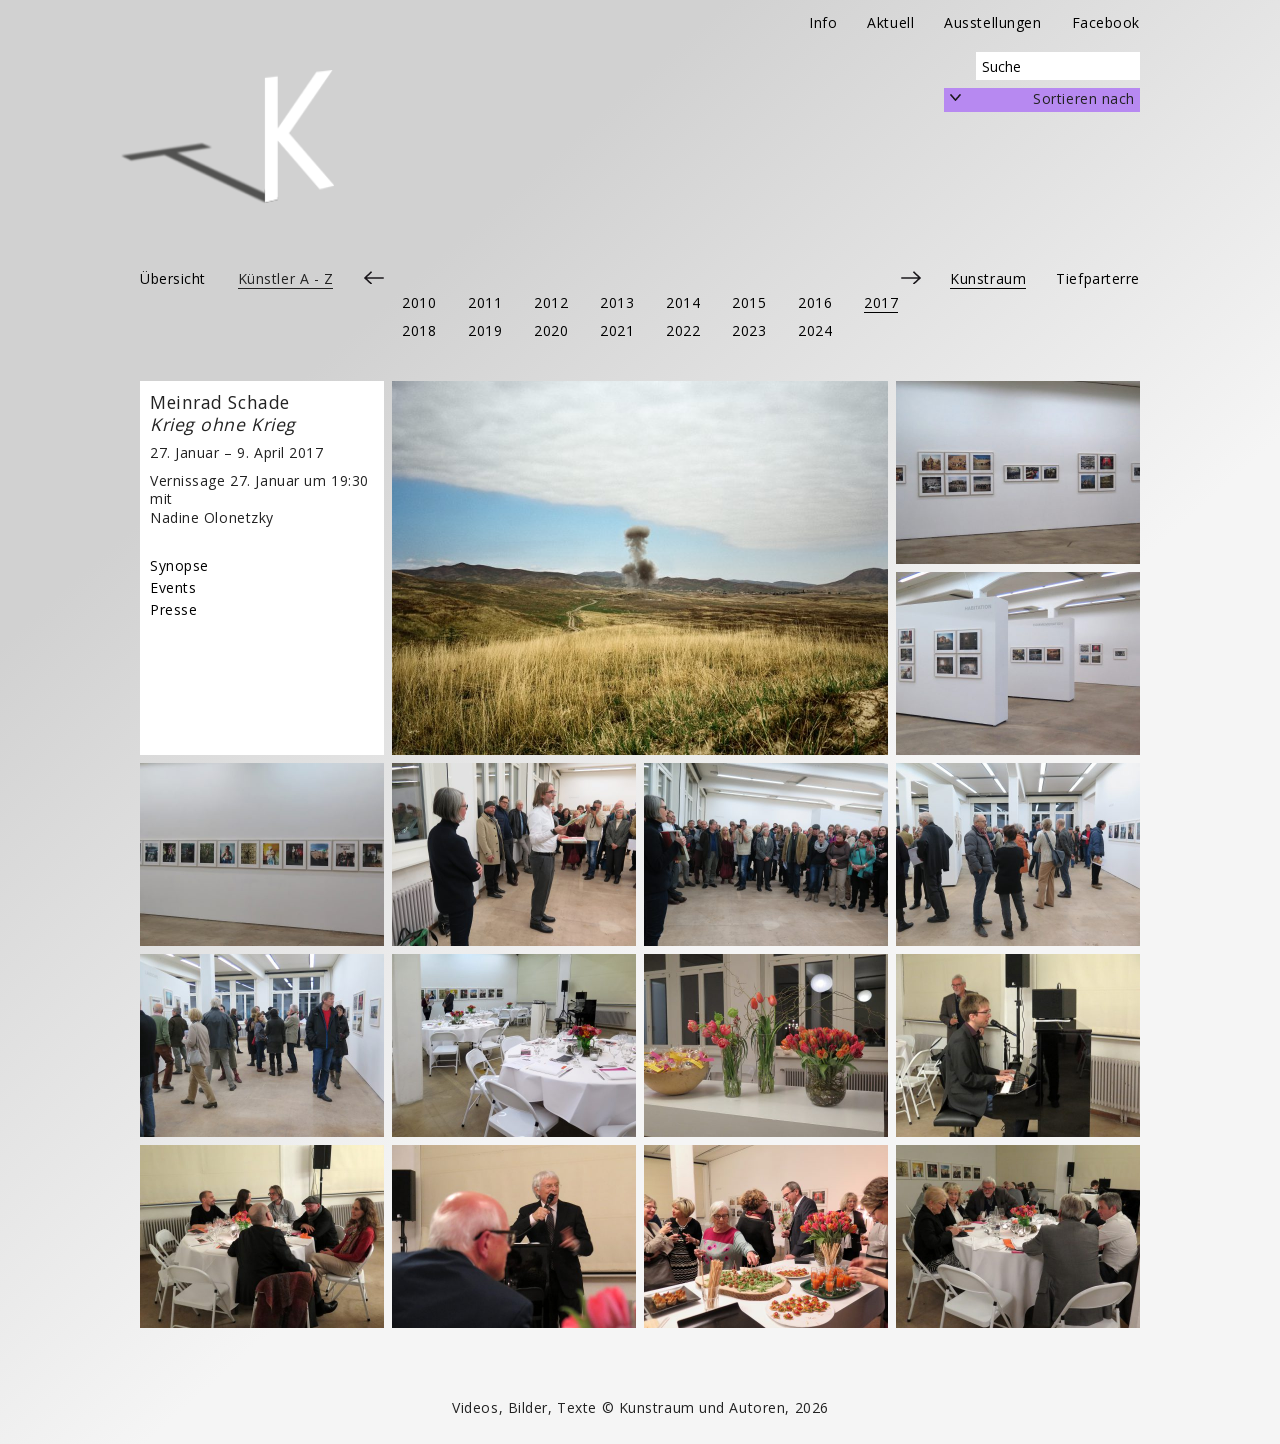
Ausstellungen (992, 22)
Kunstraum (988, 278)
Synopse (179, 565)
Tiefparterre (1098, 278)
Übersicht (173, 278)
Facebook (1106, 22)
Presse (173, 609)
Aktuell (890, 22)
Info (823, 22)
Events (173, 587)
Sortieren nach (1084, 98)
